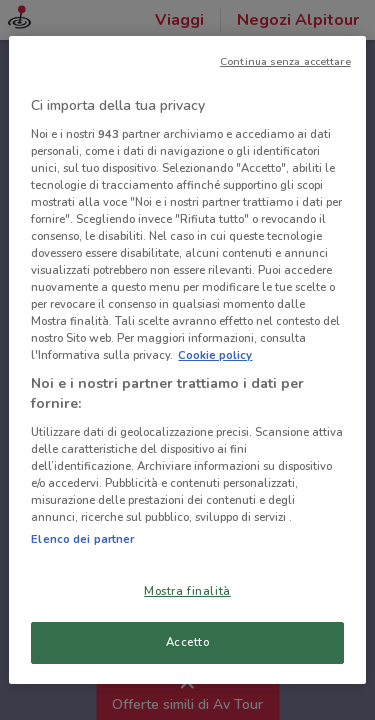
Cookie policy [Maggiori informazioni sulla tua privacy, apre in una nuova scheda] (215, 355)
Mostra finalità (187, 591)
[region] (187, 360)
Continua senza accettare (285, 61)
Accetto (188, 642)
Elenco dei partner (82, 539)
